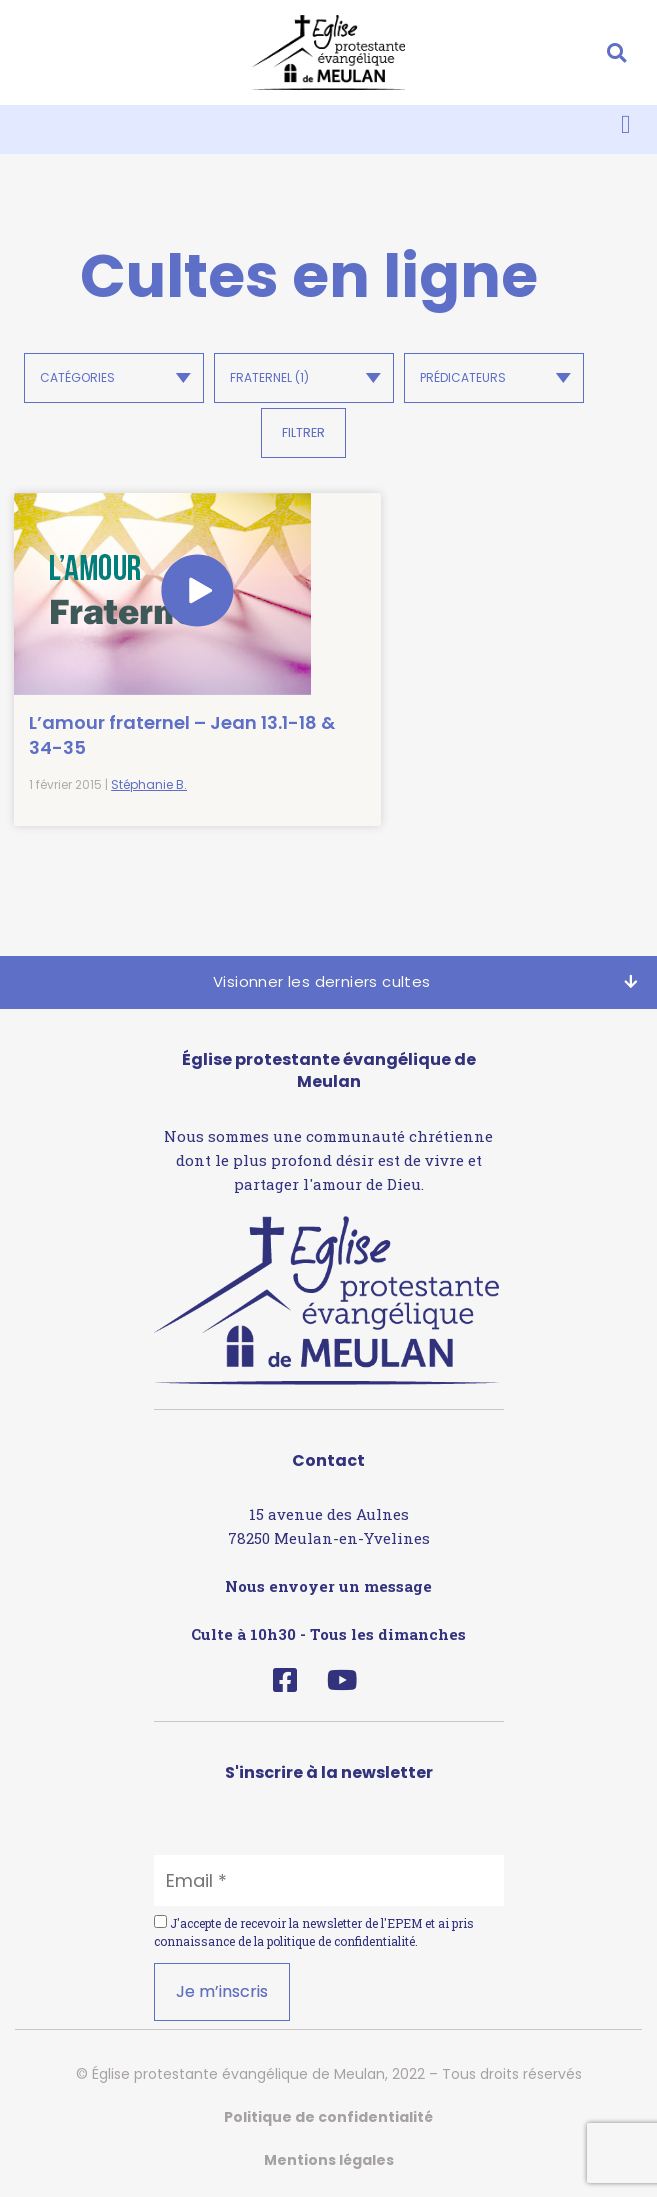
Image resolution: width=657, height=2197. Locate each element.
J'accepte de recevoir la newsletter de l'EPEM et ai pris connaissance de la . (314, 1930)
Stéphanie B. (149, 783)
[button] (616, 52)
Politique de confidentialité (328, 2115)
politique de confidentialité (341, 1939)
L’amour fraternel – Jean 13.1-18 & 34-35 (143, 733)
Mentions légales (329, 2158)
